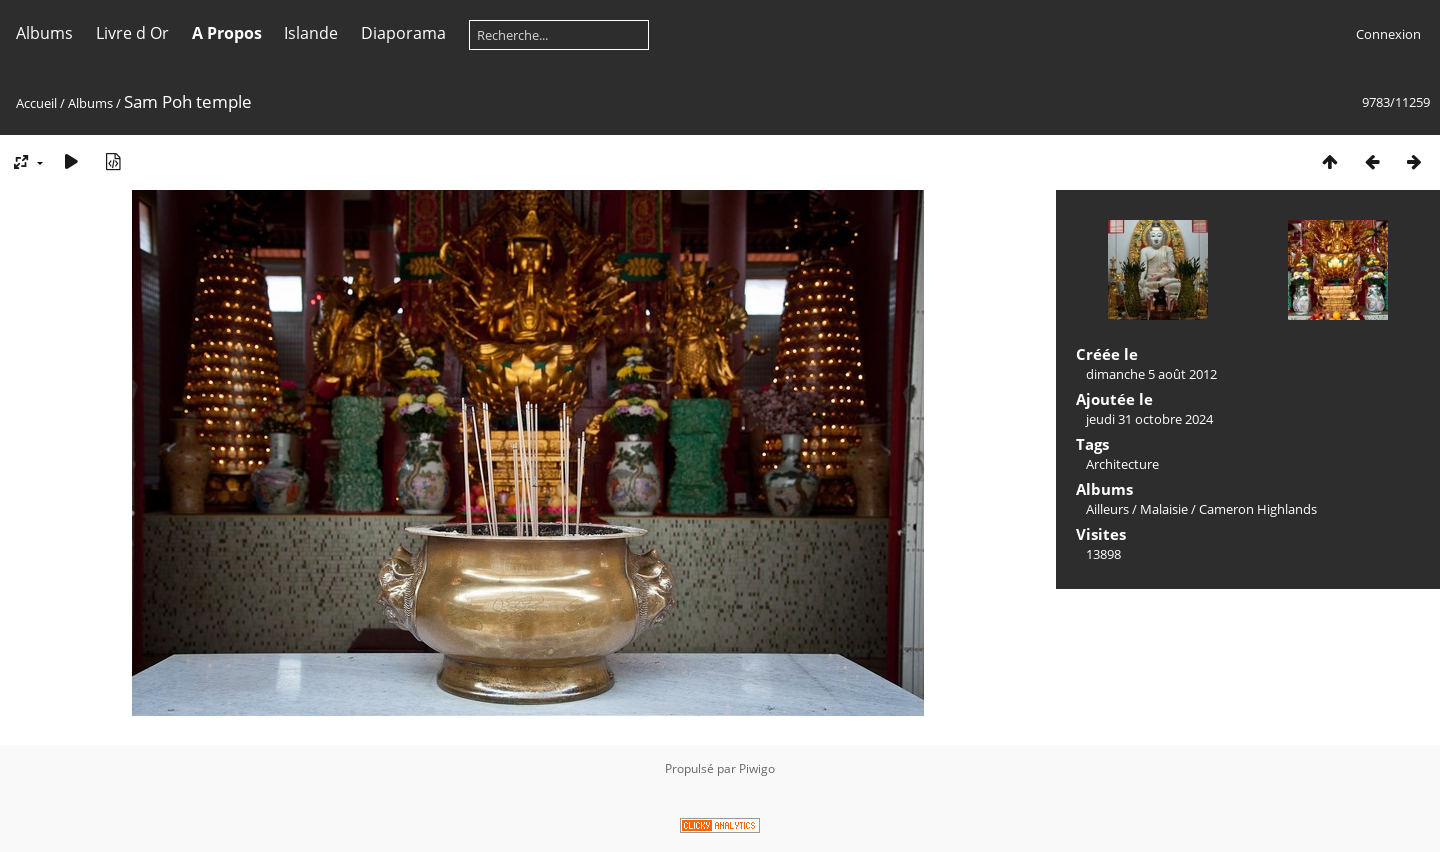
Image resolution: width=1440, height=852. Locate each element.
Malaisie (1164, 509)
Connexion (1388, 34)
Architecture (1122, 464)
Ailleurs (1107, 509)
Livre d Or (132, 33)
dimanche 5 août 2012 (1151, 374)
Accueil (36, 103)
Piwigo (757, 768)
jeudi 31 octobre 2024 (1149, 419)
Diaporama (403, 33)
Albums (44, 33)
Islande (311, 33)
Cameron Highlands (1258, 509)
